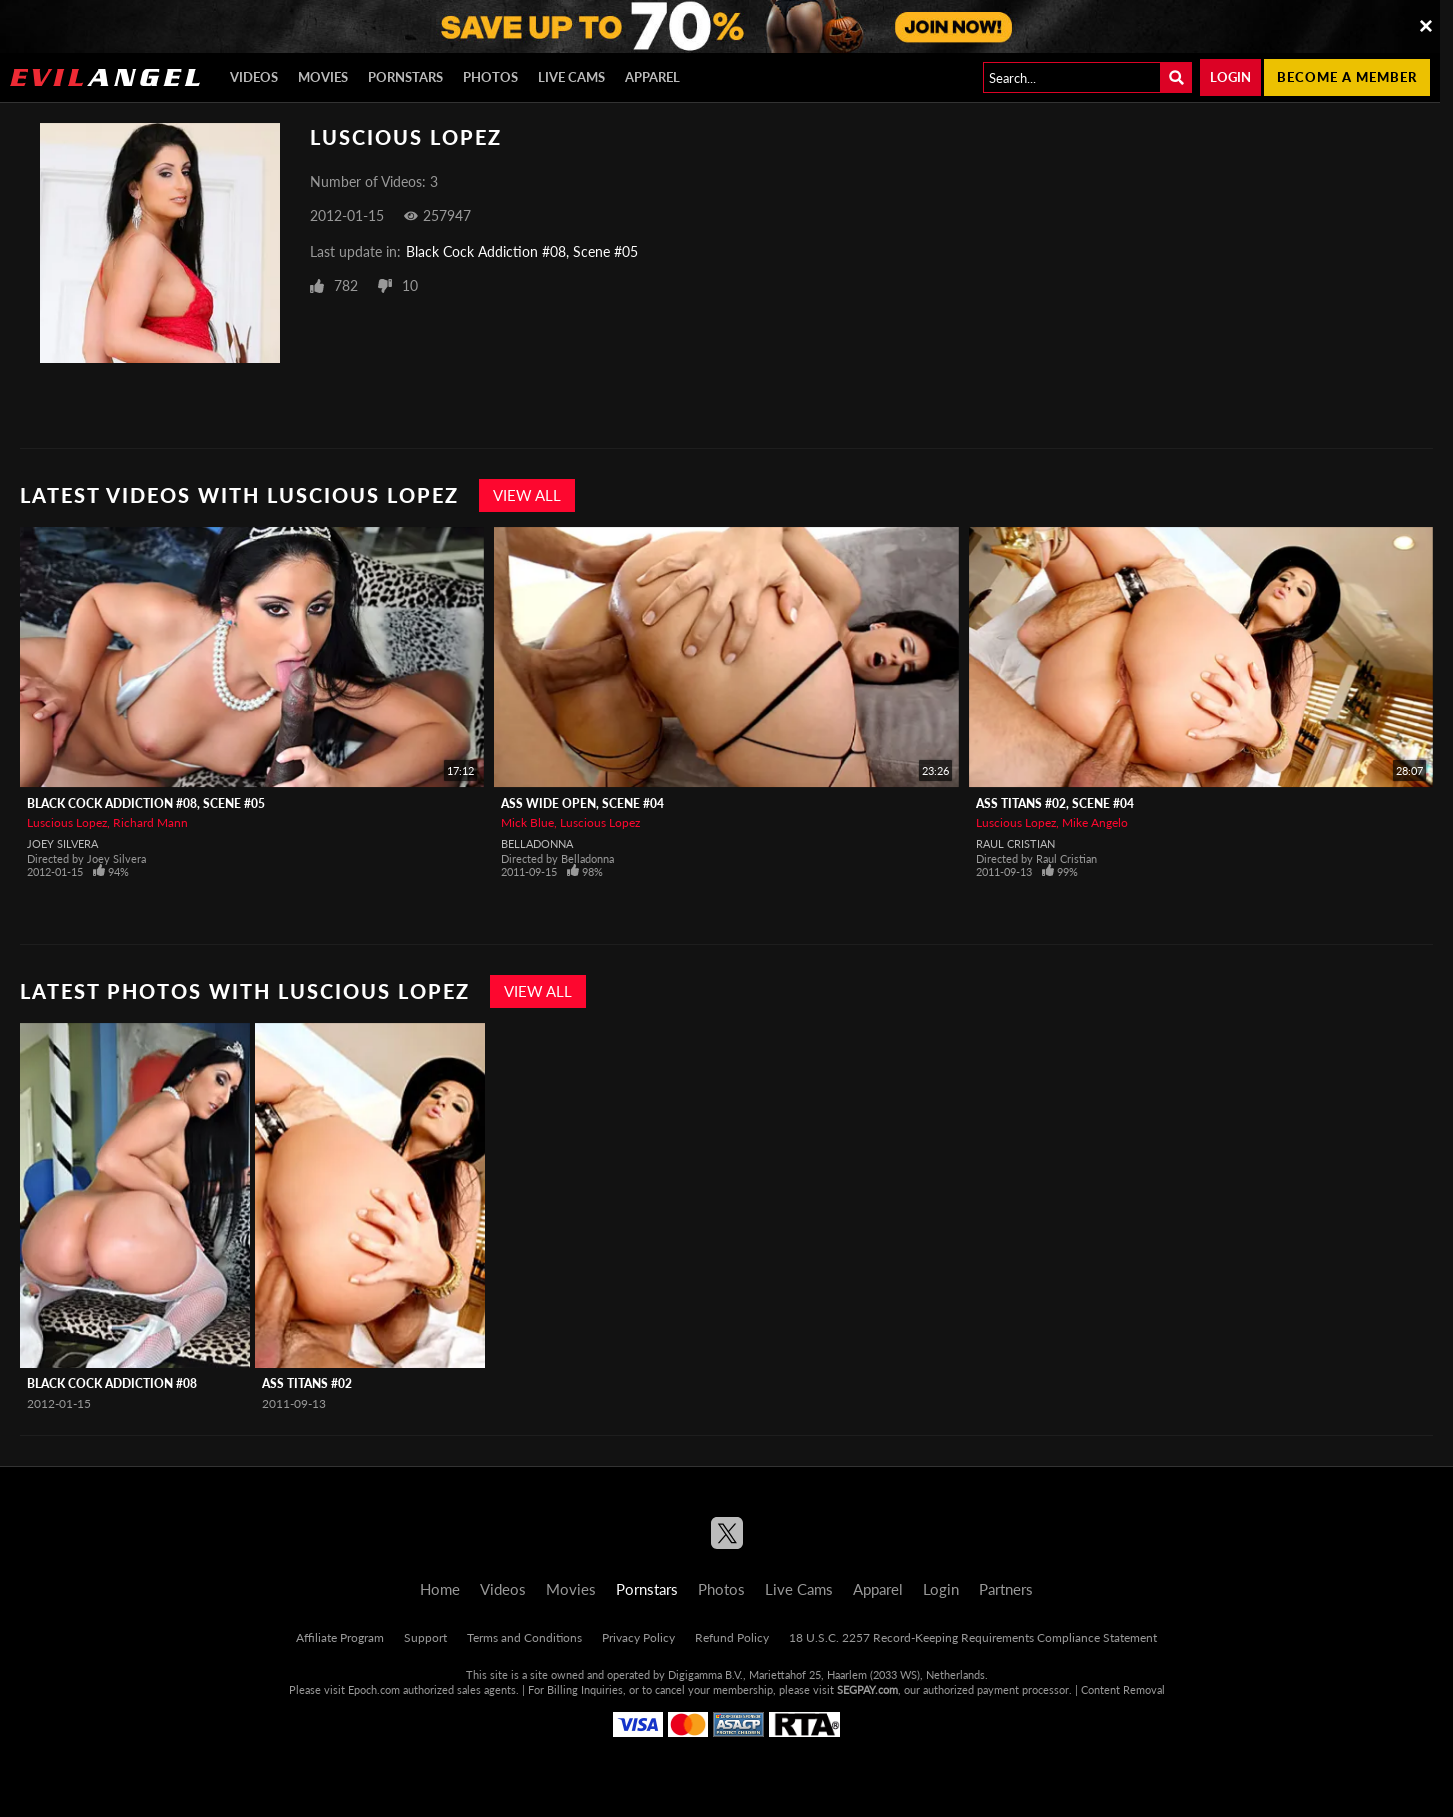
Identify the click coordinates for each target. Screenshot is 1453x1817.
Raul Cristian (1015, 843)
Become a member (1347, 77)
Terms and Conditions (524, 1637)
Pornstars (405, 77)
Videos (254, 77)
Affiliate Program (340, 1637)
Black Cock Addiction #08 (112, 1383)
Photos (490, 77)
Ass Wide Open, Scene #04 (582, 803)
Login (1230, 77)
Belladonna (537, 843)
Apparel (652, 77)
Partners (1006, 1589)
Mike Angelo (1095, 822)
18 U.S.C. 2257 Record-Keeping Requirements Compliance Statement (973, 1637)
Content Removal (1123, 1689)
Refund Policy (732, 1637)
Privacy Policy (638, 1637)
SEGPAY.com (867, 1689)
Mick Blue (527, 822)
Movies (323, 77)
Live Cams (571, 77)
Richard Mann (150, 822)
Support (425, 1637)
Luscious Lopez (67, 822)
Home (440, 1589)
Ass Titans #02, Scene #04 (1055, 803)
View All (527, 495)
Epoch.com (374, 1689)
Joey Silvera (62, 843)
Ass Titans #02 (307, 1383)
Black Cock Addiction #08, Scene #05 (522, 251)
